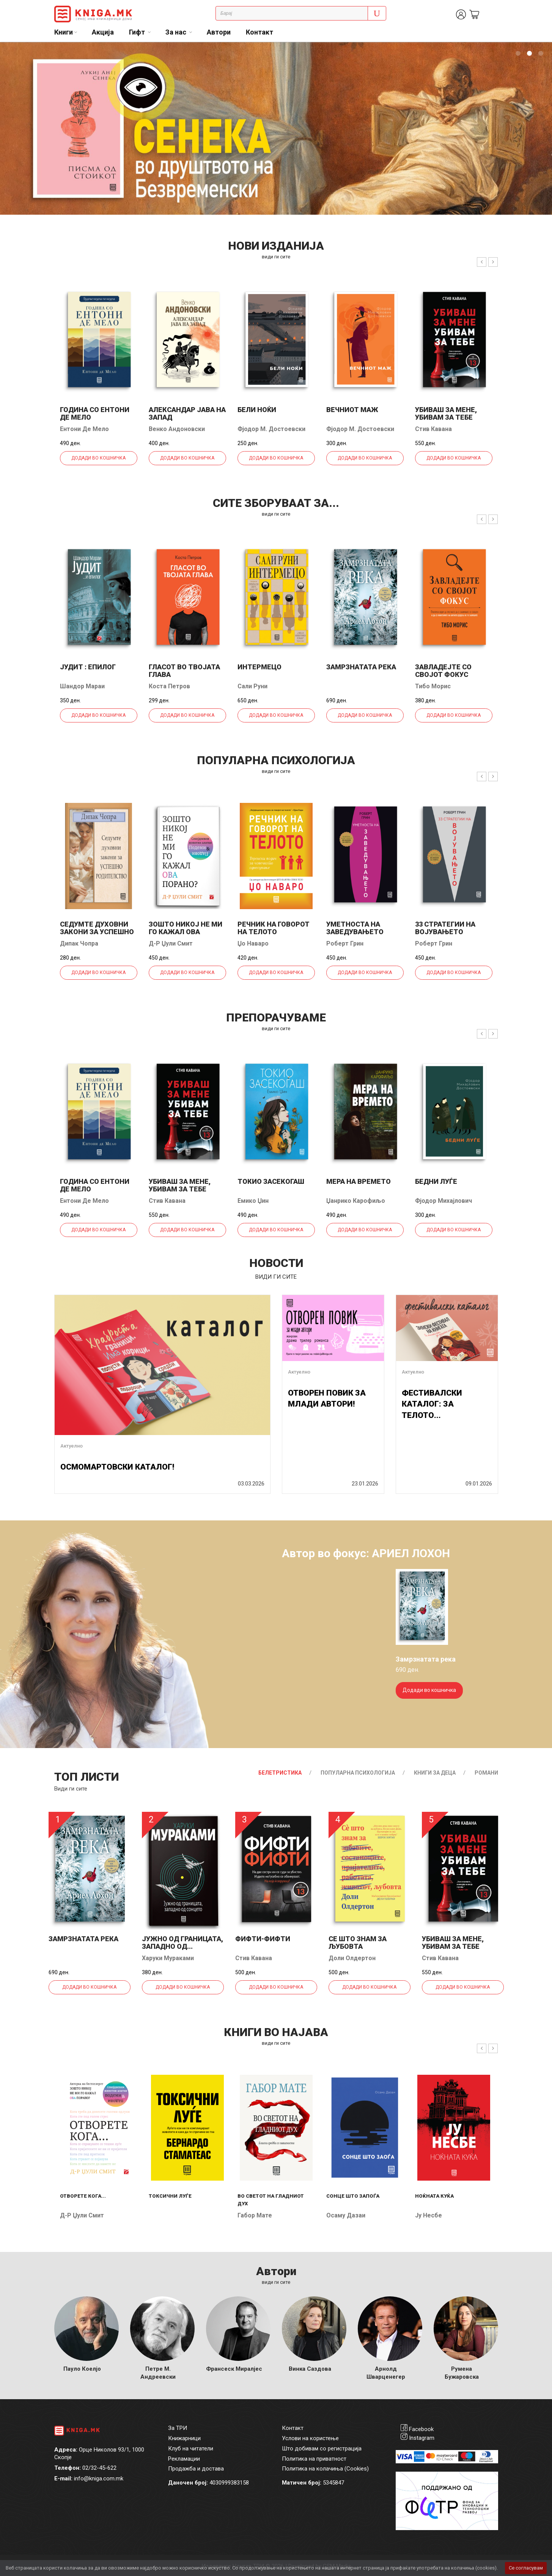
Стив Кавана (433, 429)
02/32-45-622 (99, 2467)
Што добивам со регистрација (322, 2448)
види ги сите (276, 257)
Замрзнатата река (361, 667)
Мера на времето (358, 1181)
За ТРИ (177, 2428)
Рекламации (184, 2458)
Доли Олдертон (352, 1958)
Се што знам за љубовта (358, 1942)
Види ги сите (70, 1788)
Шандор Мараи (82, 686)
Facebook (421, 2429)
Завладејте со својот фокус (443, 670)
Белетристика (280, 1773)
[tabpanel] (276, 128)
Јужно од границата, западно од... (182, 1942)
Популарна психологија (358, 1773)
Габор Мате (254, 2215)
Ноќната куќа (434, 2196)
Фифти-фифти (262, 1939)
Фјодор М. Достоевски (271, 429)
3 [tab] (540, 53)
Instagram (421, 2437)
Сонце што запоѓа (352, 2196)
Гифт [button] (137, 32)
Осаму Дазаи (345, 2215)
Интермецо (259, 667)
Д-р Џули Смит (171, 943)
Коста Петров (169, 686)
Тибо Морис (433, 686)
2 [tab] (529, 53)
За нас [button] (176, 32)
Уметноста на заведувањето (355, 928)
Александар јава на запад (187, 413)
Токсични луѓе (170, 2196)
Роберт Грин (344, 943)
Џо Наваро (253, 943)
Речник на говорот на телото (273, 928)
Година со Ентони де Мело (94, 413)
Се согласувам (526, 2568)
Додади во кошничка (98, 458)
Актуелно (71, 1446)
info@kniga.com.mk (98, 2478)
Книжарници (184, 2438)
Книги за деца (435, 1773)
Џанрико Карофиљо (355, 1200)
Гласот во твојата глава (184, 670)
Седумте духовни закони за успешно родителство (97, 931)
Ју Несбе (428, 2215)
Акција (103, 32)
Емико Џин (253, 1200)
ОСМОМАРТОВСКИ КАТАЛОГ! (117, 1466)
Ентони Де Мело (84, 429)
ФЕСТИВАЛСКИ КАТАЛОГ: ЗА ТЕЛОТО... (432, 1404)
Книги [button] (63, 32)
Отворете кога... (83, 2196)
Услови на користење (310, 2438)
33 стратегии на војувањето (445, 928)
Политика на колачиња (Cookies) (325, 2468)
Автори (219, 32)
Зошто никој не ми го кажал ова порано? (185, 931)
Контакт (259, 32)
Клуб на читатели (190, 2448)
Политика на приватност (314, 2458)
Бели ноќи (256, 410)
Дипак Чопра (79, 943)
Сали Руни (252, 686)
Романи (486, 1773)
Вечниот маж (352, 410)
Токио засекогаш (270, 1181)
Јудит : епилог (88, 667)
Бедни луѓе (436, 1181)
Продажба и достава (196, 2468)
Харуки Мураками (168, 1958)
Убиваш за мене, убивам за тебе (446, 413)
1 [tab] (518, 53)
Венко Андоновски (177, 429)
